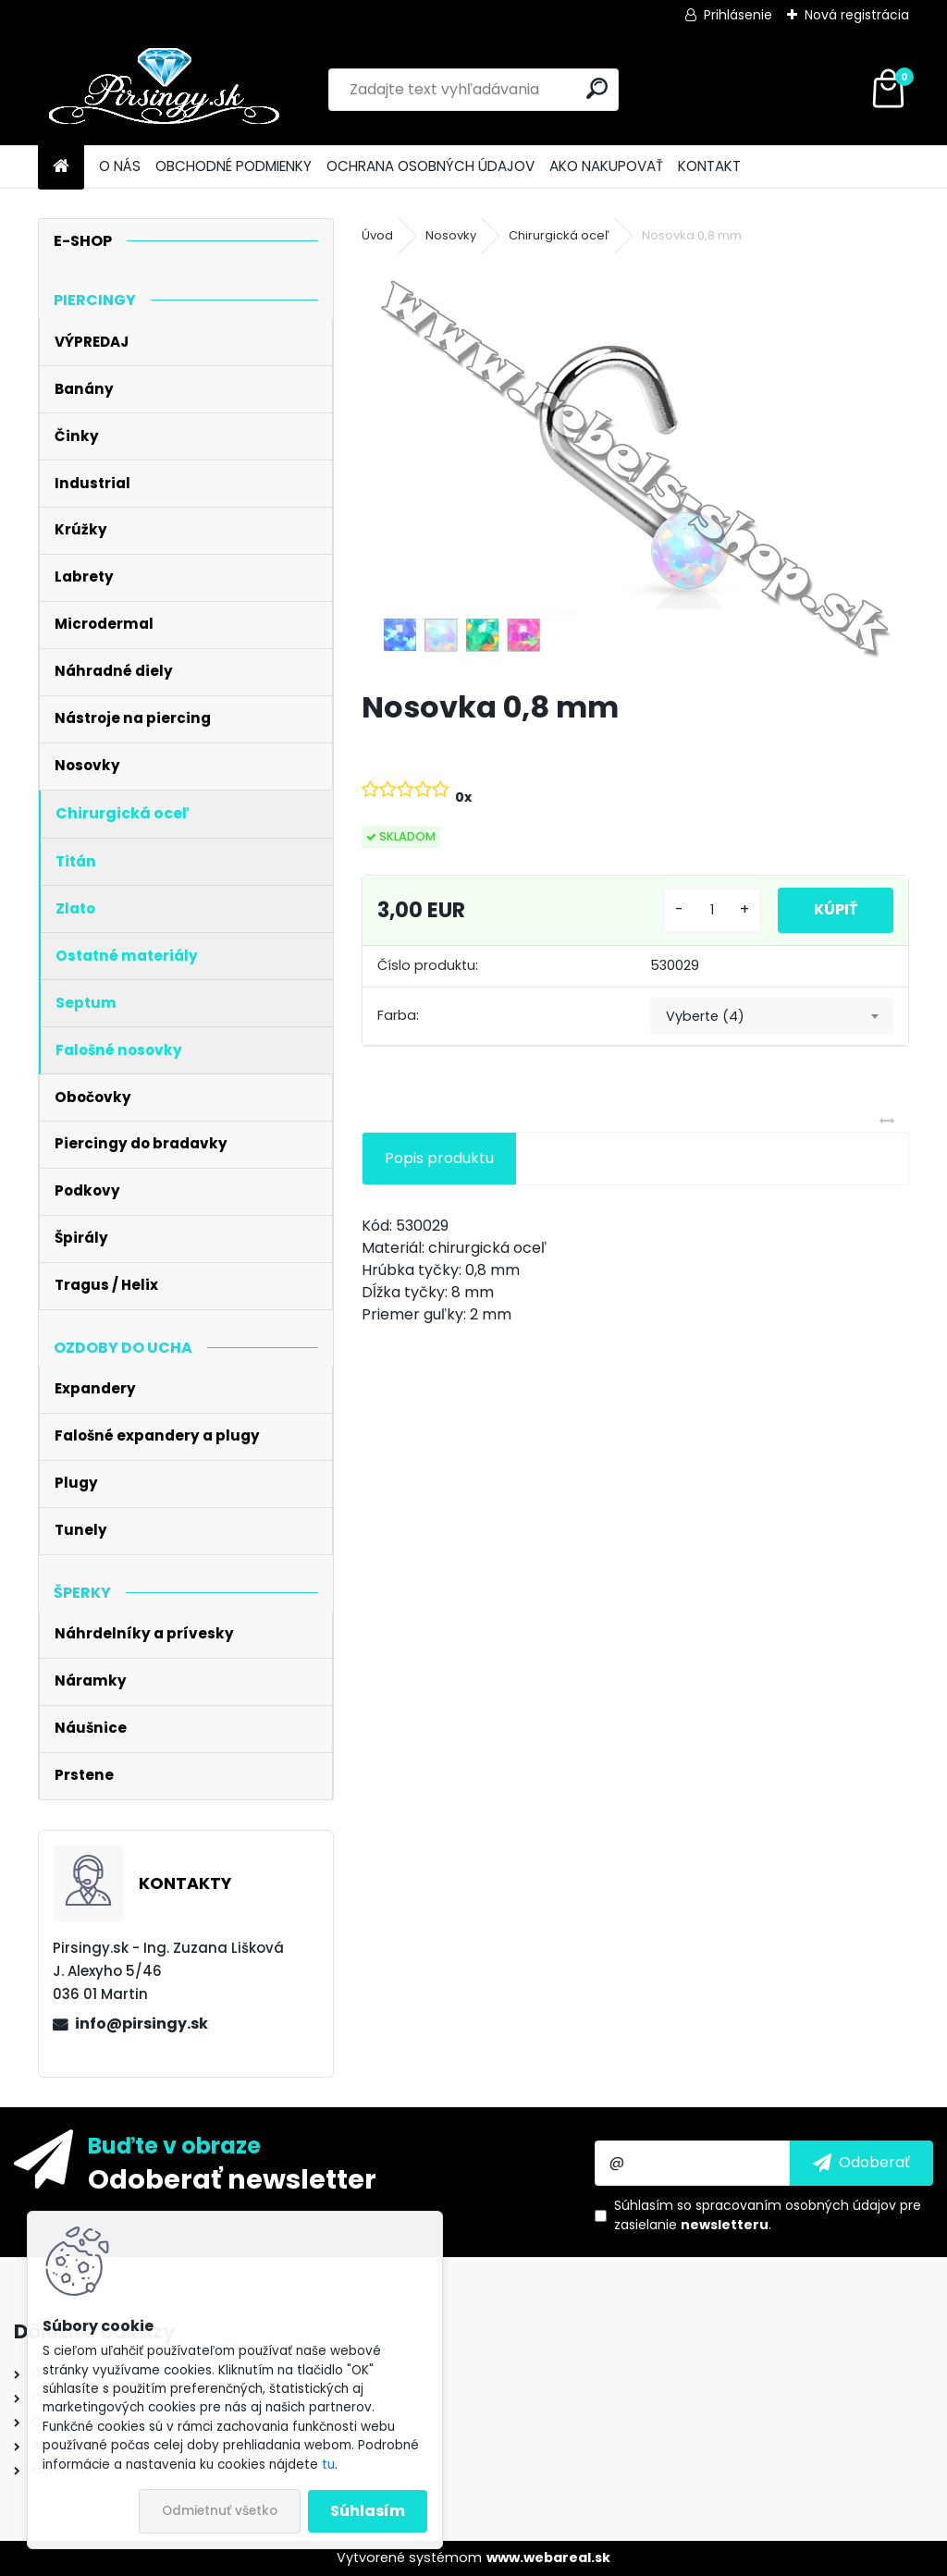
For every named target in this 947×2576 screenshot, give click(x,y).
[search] (597, 88)
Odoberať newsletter (232, 2178)
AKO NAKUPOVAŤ (606, 166)
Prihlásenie (738, 15)
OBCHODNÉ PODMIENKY (233, 166)
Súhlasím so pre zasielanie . (767, 2215)
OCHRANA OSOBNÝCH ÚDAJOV (430, 166)
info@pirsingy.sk (141, 2023)
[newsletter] (861, 2162)
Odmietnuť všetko (219, 2511)
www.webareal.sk (548, 2557)
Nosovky (450, 235)
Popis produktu (439, 1158)
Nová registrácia (857, 15)
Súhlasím (367, 2510)
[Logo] (165, 89)
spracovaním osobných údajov (795, 2205)
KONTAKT (709, 166)
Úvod (377, 235)
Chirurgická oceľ (559, 235)
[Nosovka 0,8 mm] (635, 469)
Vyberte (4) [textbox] (705, 1016)
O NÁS (120, 166)
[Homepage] (61, 167)
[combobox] (771, 1016)
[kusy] (710, 910)
